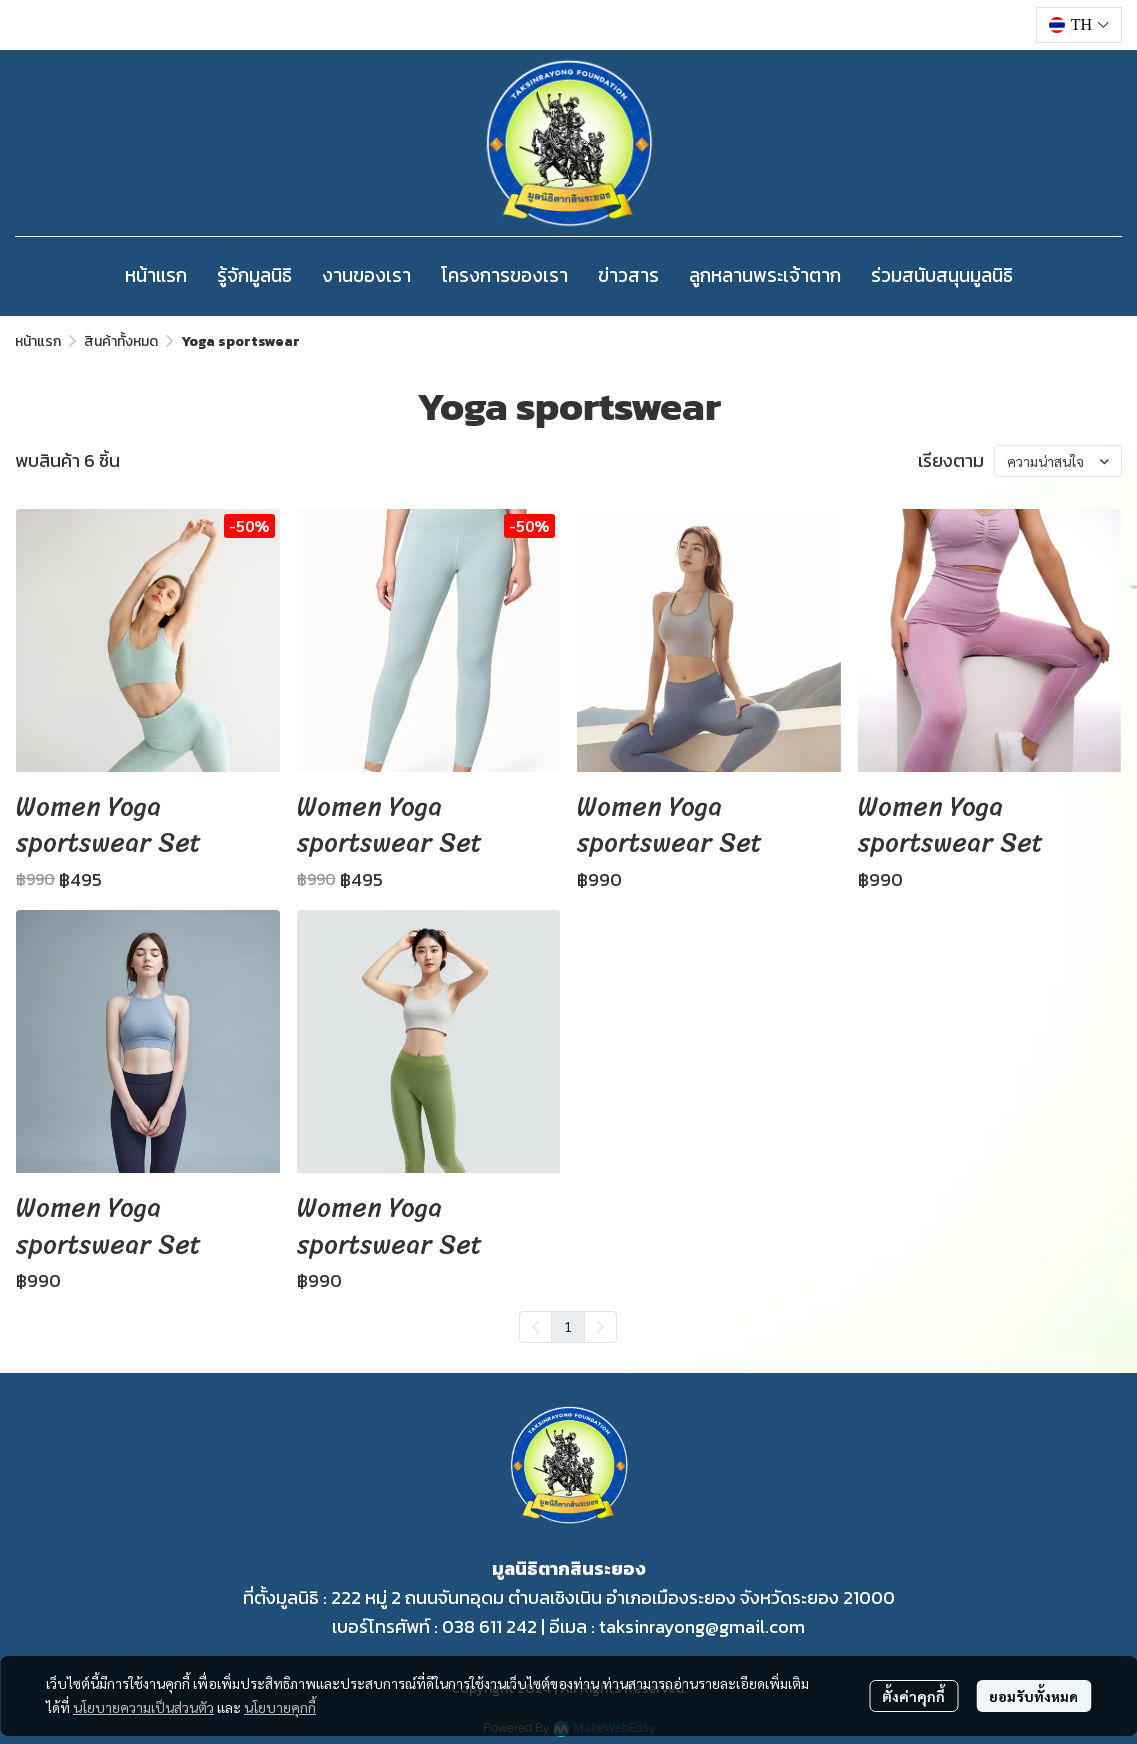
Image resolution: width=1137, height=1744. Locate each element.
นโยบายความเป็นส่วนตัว (143, 1707)
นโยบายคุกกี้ (280, 1707)
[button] (1079, 25)
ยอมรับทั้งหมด (1033, 1696)
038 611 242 (489, 1626)
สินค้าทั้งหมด (121, 341)
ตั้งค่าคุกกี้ (913, 1696)
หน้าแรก (38, 341)
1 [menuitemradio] (568, 1326)
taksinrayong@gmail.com (702, 1626)
